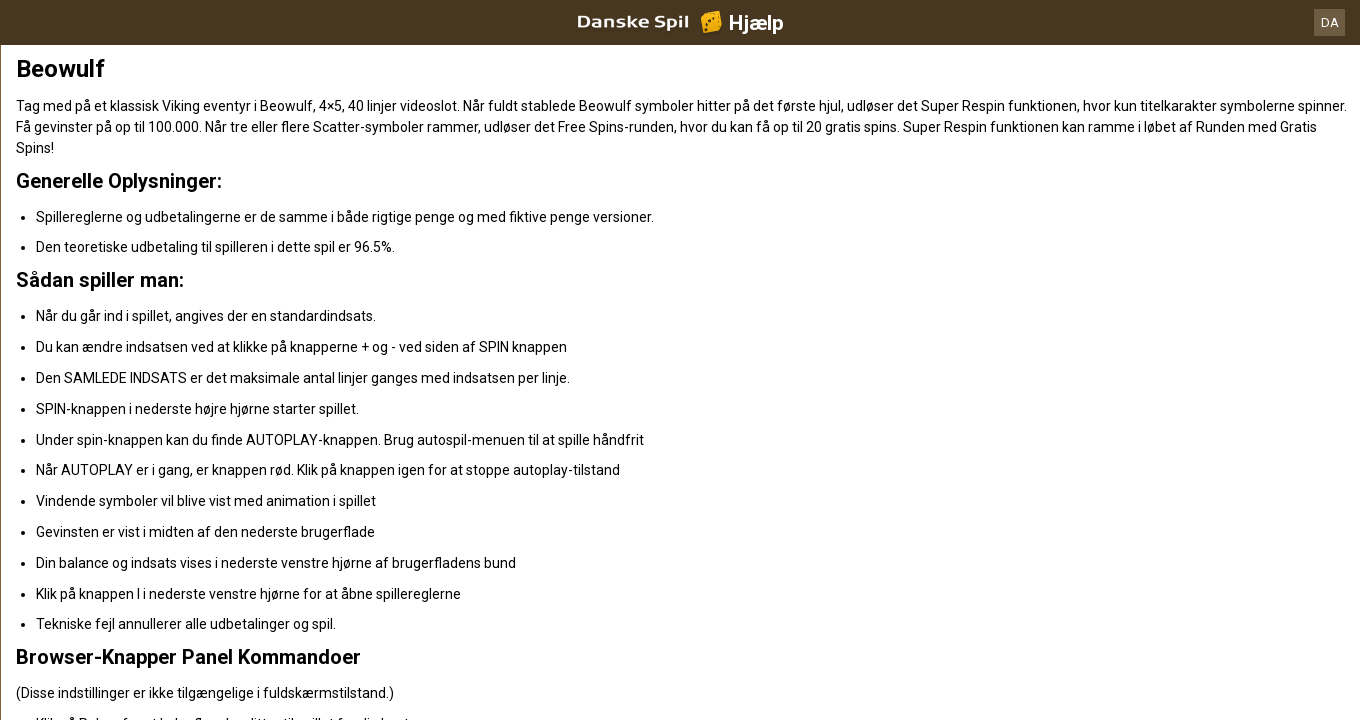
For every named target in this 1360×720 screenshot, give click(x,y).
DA (1330, 22)
